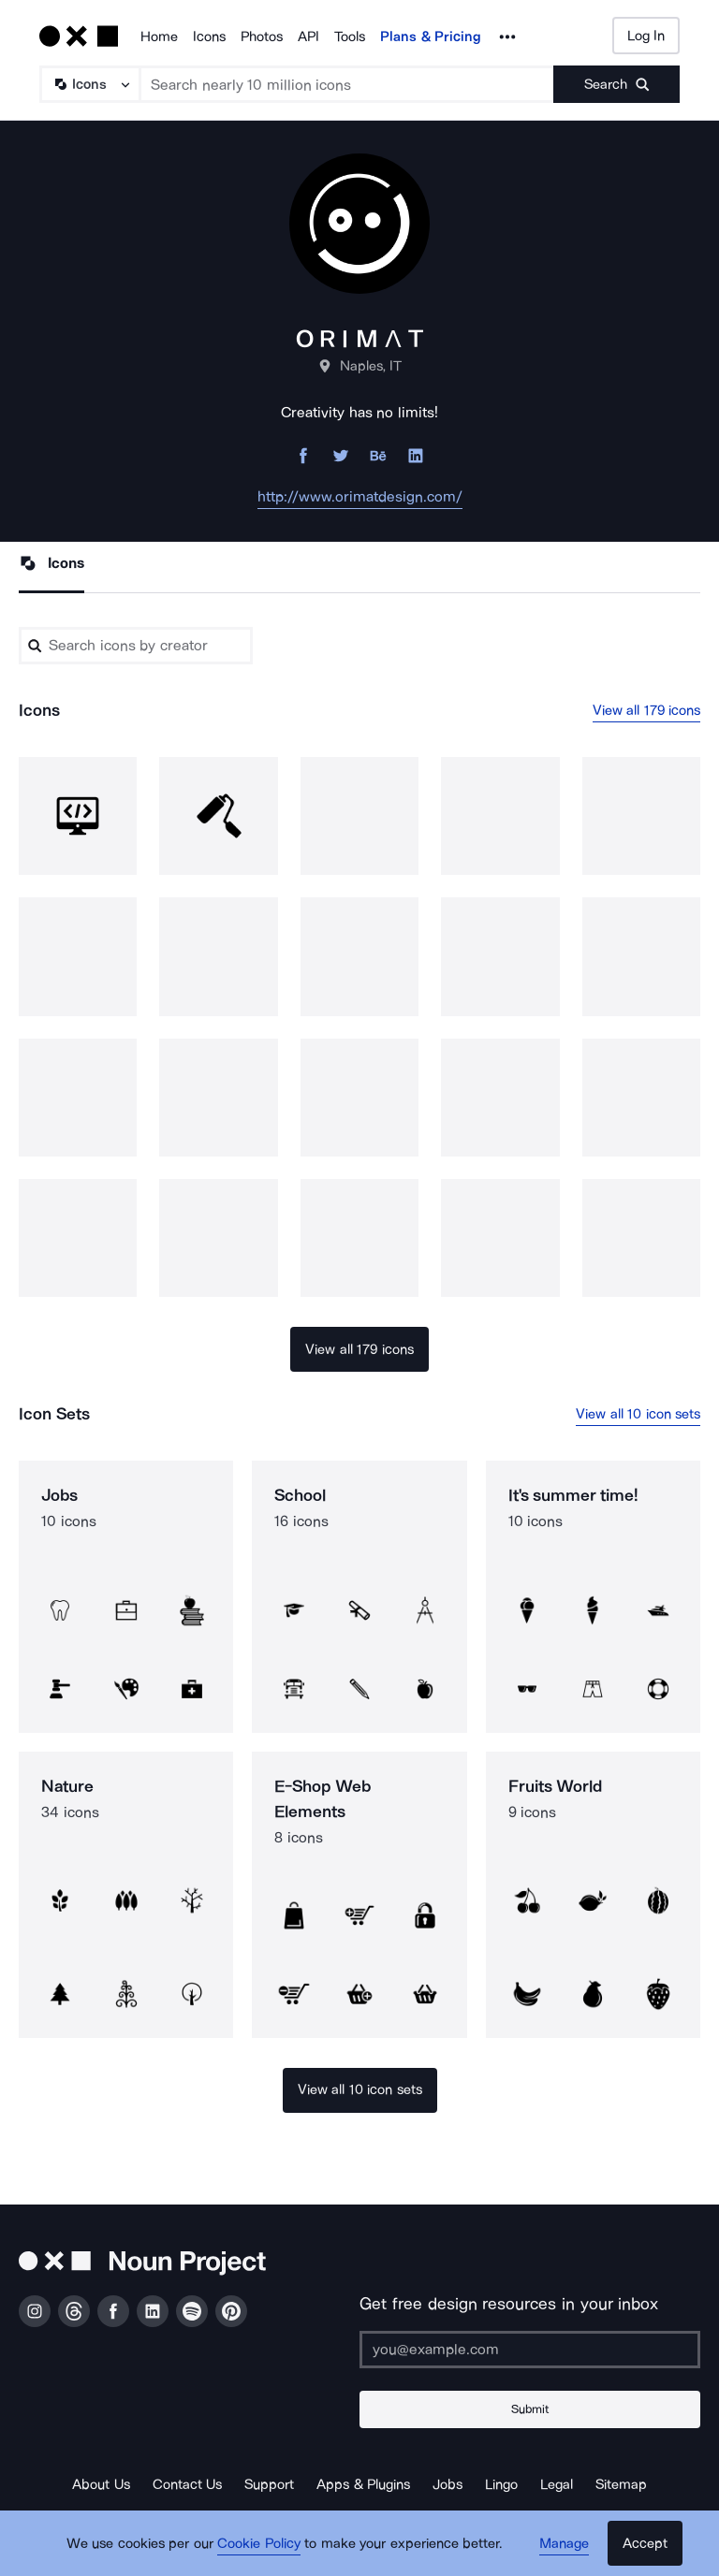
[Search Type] (89, 84)
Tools (349, 36)
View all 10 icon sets (638, 1413)
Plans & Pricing (430, 36)
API (308, 36)
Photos (262, 36)
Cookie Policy (259, 2543)
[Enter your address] (530, 2349)
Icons (209, 36)
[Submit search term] (616, 84)
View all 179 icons (647, 710)
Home (159, 36)
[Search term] (347, 84)
